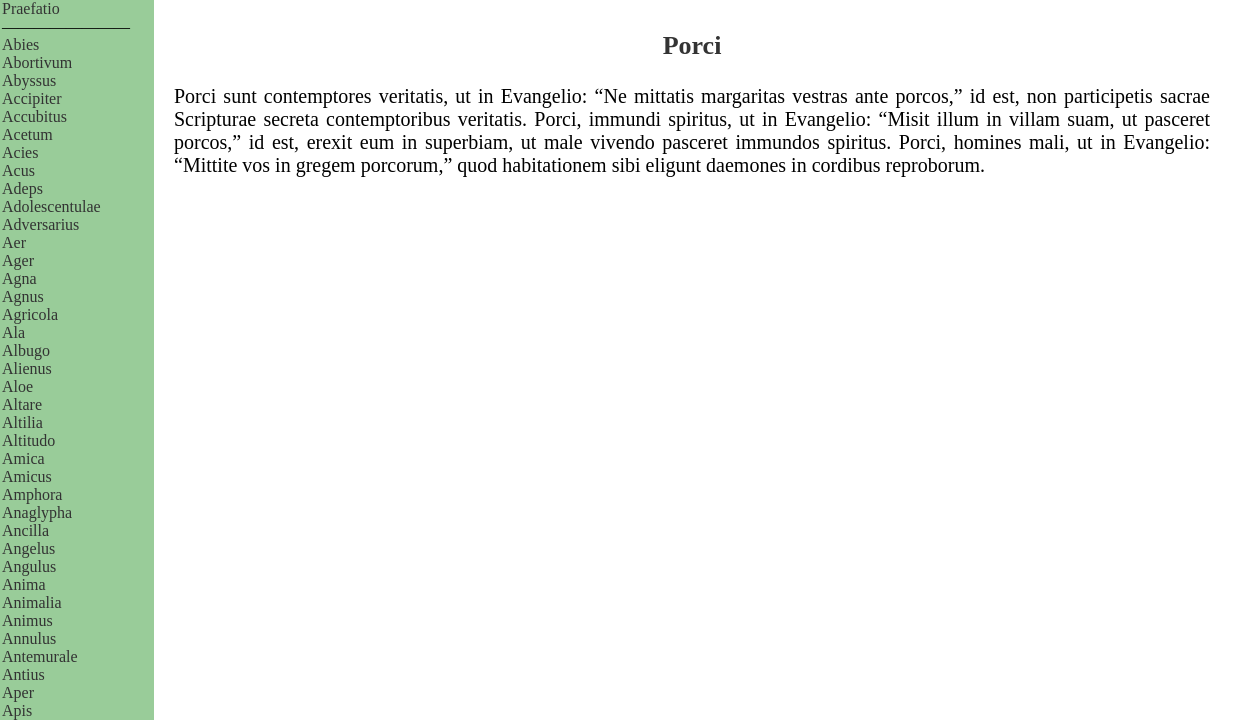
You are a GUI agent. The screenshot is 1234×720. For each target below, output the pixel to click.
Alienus (27, 368)
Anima (24, 584)
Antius (23, 674)
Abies (20, 44)
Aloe (17, 386)
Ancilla (25, 530)
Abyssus (29, 80)
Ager (18, 260)
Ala (13, 332)
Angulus (29, 566)
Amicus (27, 476)
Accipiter (32, 98)
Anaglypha (37, 512)
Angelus (28, 548)
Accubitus (34, 116)
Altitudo (28, 440)
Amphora (32, 494)
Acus (18, 170)
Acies (20, 152)
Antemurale (40, 656)
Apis (17, 710)
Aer (14, 242)
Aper (18, 692)
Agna (19, 278)
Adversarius (40, 224)
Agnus (23, 296)
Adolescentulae (51, 206)
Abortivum (37, 62)
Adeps (22, 188)
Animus (27, 620)
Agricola (30, 314)
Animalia (32, 602)
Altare (22, 404)
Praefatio (31, 8)
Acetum (27, 134)
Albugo (26, 350)
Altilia (22, 422)
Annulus (29, 638)
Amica (23, 458)
